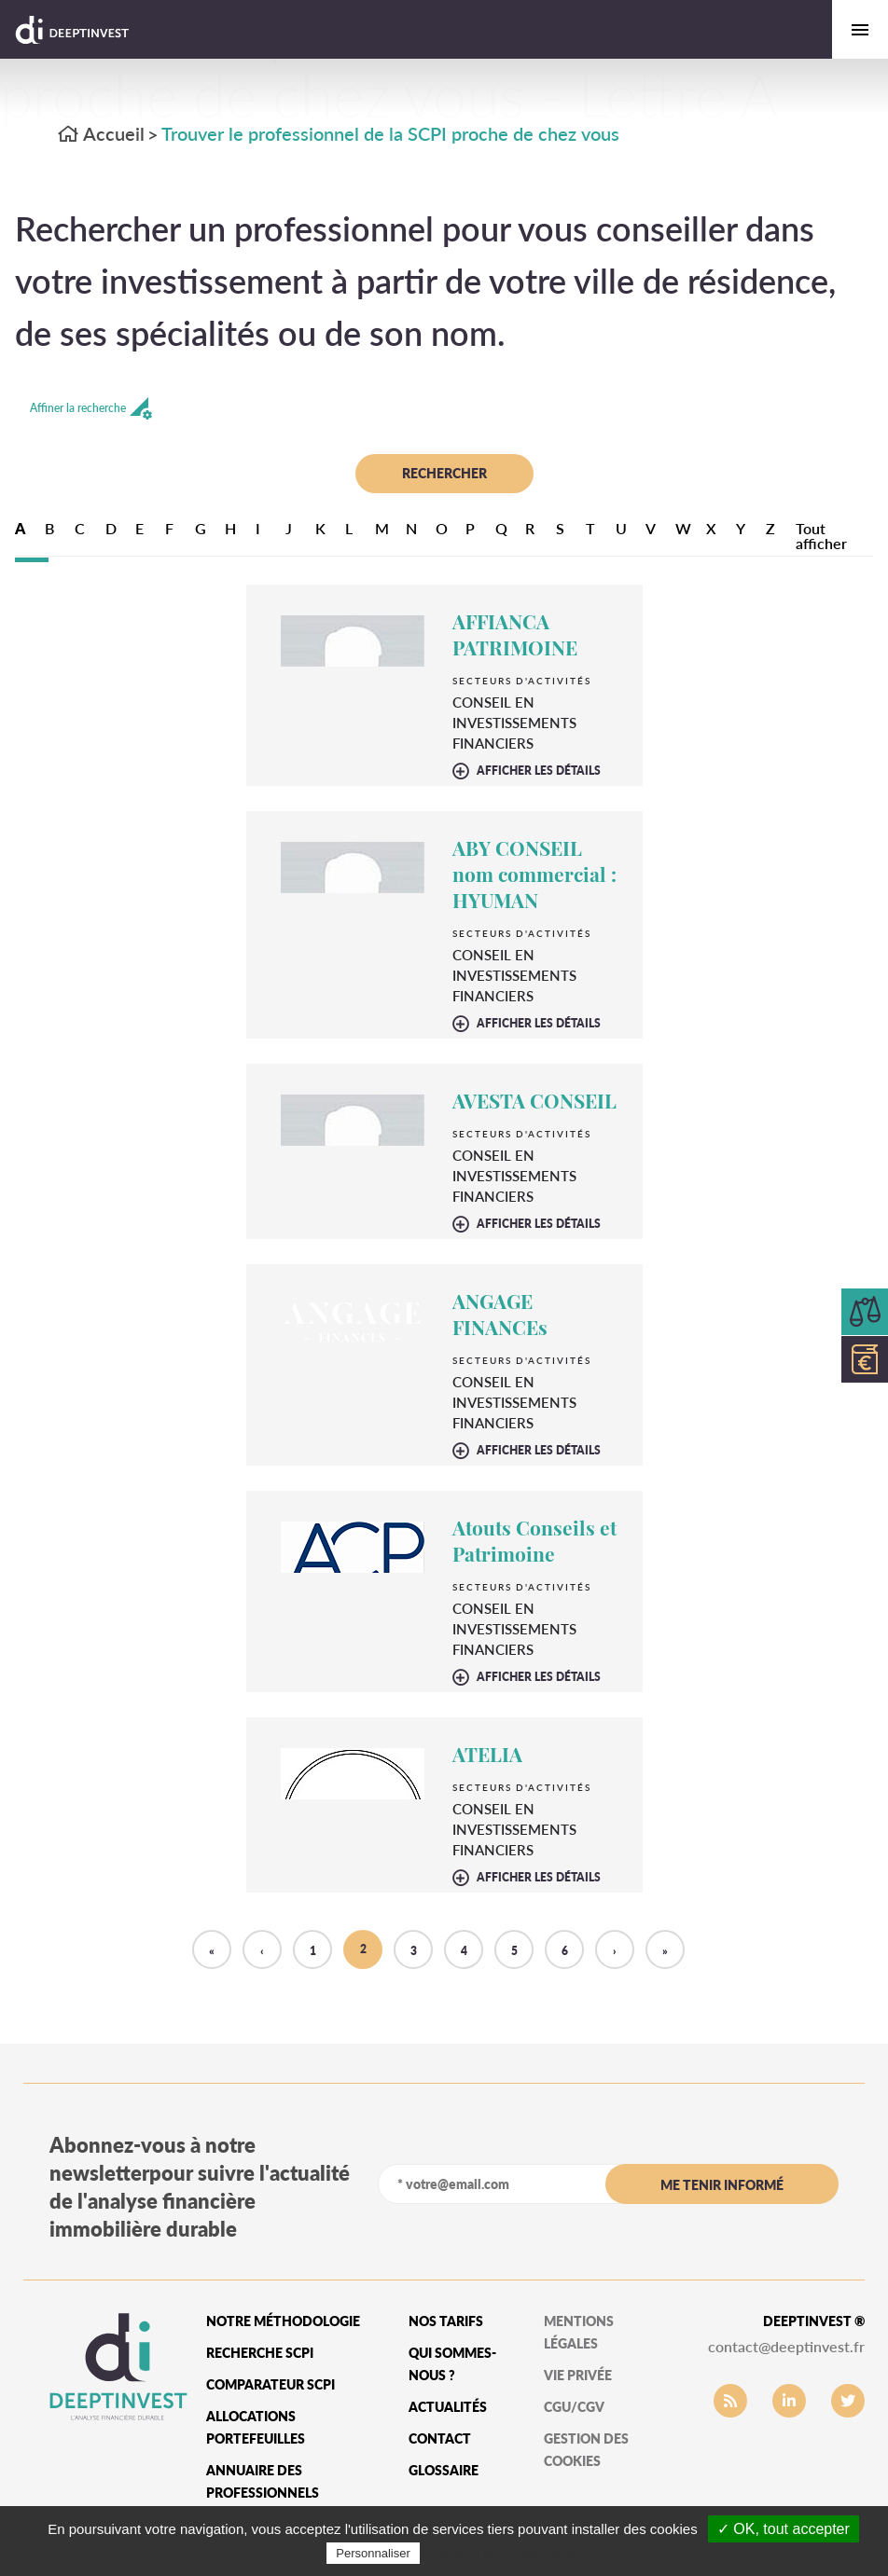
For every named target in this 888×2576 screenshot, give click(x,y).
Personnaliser (373, 2553)
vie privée (578, 2375)
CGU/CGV (574, 2407)
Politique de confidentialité (505, 2552)
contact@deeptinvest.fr (786, 2346)
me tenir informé (722, 2185)
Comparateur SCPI (270, 2384)
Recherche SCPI (259, 2353)
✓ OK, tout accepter (783, 2529)
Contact (440, 2438)
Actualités (448, 2407)
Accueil (101, 133)
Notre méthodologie (283, 2321)
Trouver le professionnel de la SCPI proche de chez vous (390, 133)
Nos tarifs (446, 2321)
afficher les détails (539, 771)
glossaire (444, 2470)
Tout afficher (821, 535)
